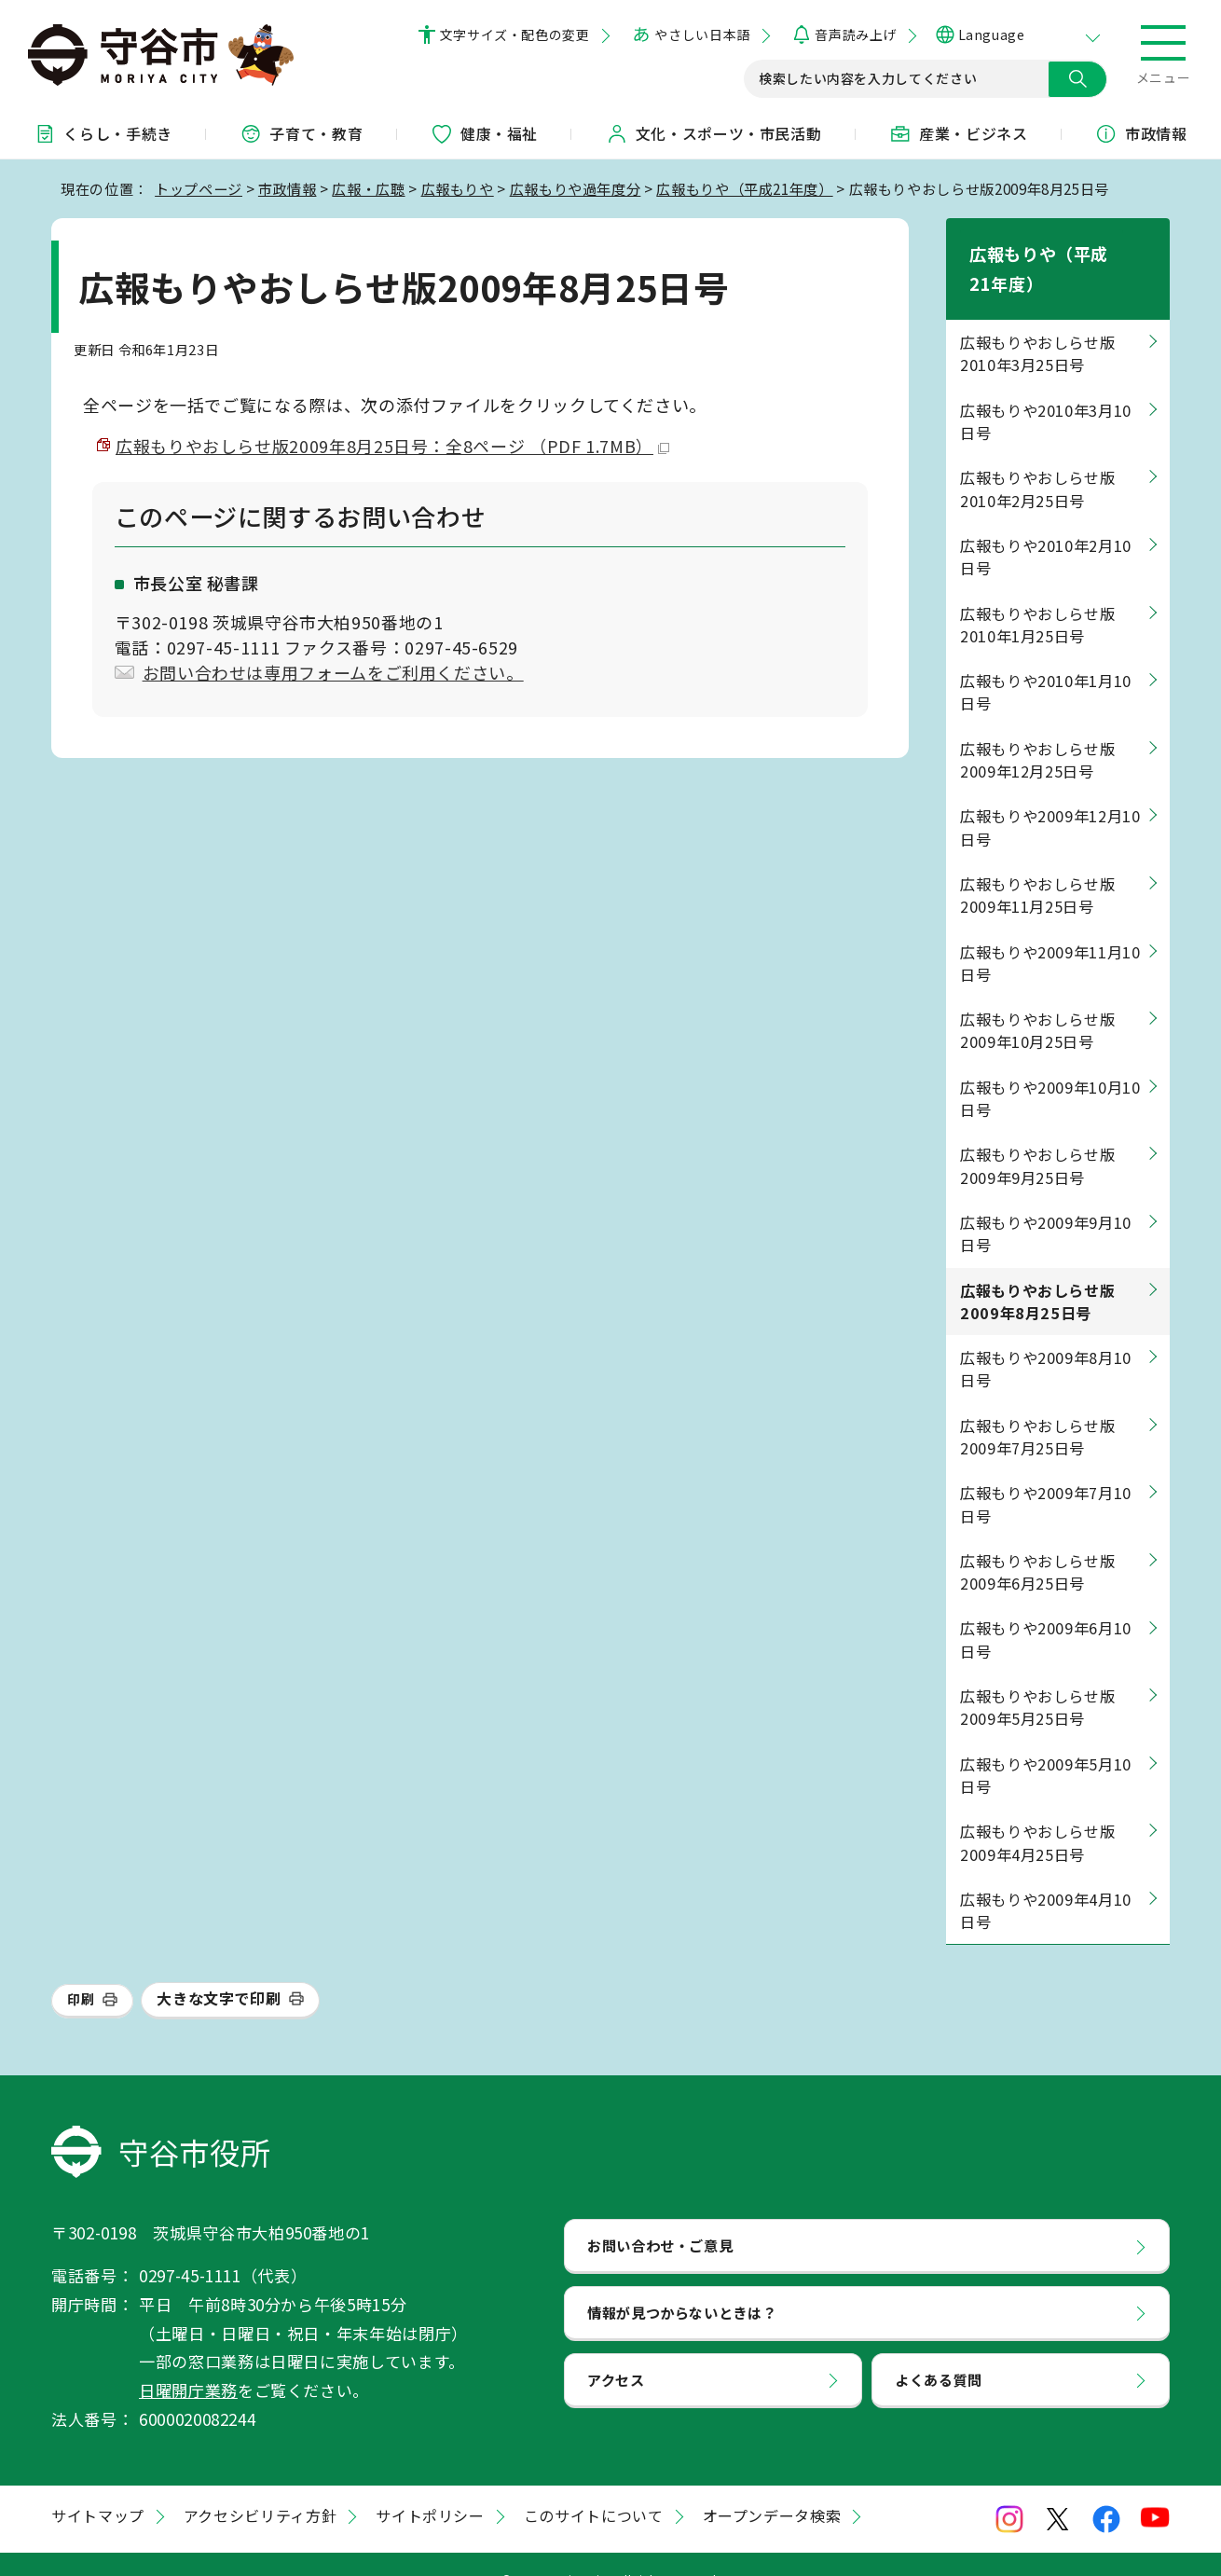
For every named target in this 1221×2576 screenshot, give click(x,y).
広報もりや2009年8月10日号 (1046, 1339)
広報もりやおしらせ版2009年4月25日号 (1037, 1813)
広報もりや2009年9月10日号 (1046, 1203)
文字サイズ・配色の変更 (515, 34)
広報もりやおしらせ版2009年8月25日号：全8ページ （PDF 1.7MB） (392, 446)
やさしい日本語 (701, 34)
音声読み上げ (855, 34)
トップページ (198, 188)
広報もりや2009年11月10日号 (1050, 933)
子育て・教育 (301, 133)
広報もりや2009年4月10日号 (1046, 1880)
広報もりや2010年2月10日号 (1046, 527)
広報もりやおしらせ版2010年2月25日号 (1037, 459)
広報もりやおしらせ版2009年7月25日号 (1037, 1406)
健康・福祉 (484, 133)
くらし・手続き (102, 133)
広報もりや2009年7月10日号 (1046, 1475)
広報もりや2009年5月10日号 (1046, 1745)
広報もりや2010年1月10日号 (1046, 663)
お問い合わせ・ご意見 (660, 2216)
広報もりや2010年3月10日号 (1046, 391)
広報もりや (457, 188)
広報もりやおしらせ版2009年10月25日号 (1037, 1001)
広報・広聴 (368, 188)
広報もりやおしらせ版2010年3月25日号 (1037, 324)
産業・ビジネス (958, 133)
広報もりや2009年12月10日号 (1050, 798)
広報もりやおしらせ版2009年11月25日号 (1037, 865)
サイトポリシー (430, 2485)
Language (991, 34)
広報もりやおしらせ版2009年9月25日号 (1037, 1136)
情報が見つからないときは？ (681, 2283)
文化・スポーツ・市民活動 (714, 133)
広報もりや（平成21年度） (744, 188)
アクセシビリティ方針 (260, 2485)
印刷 (80, 1970)
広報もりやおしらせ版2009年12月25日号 (1037, 730)
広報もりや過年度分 (575, 188)
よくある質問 (938, 2349)
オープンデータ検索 (772, 2485)
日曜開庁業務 (188, 2361)
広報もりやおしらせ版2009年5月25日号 (1037, 1678)
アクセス (616, 2349)
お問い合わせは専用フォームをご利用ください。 (333, 672)
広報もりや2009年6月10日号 (1046, 1610)
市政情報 (287, 188)
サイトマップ (97, 2485)
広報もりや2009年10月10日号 (1050, 1068)
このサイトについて (594, 2485)
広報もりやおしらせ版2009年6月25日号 (1037, 1542)
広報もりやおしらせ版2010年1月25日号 (1037, 594)
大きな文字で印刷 (219, 1969)
